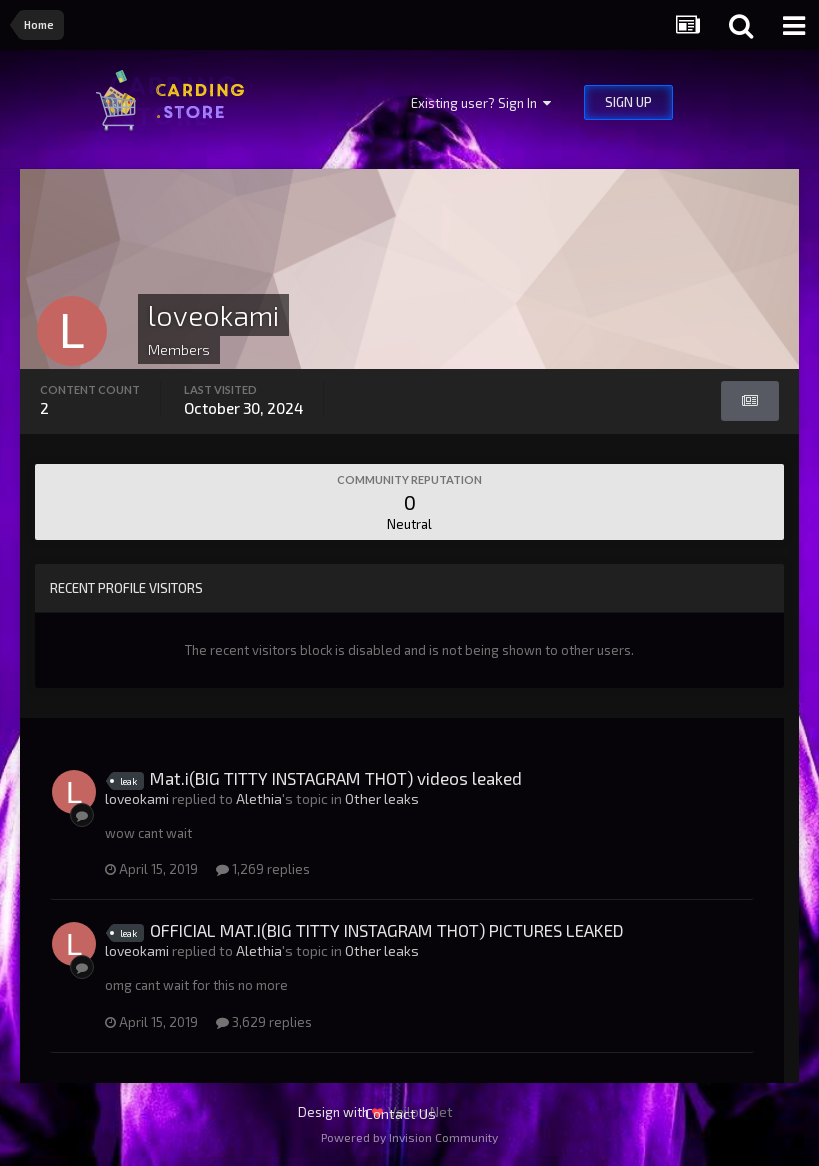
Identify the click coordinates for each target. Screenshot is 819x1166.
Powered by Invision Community (409, 1137)
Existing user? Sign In (481, 103)
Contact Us (400, 1113)
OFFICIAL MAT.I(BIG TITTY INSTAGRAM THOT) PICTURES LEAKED (387, 930)
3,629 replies (264, 1022)
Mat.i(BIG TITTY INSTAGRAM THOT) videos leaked (336, 778)
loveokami (137, 798)
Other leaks (382, 798)
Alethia (259, 798)
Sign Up (628, 102)
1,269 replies (263, 869)
